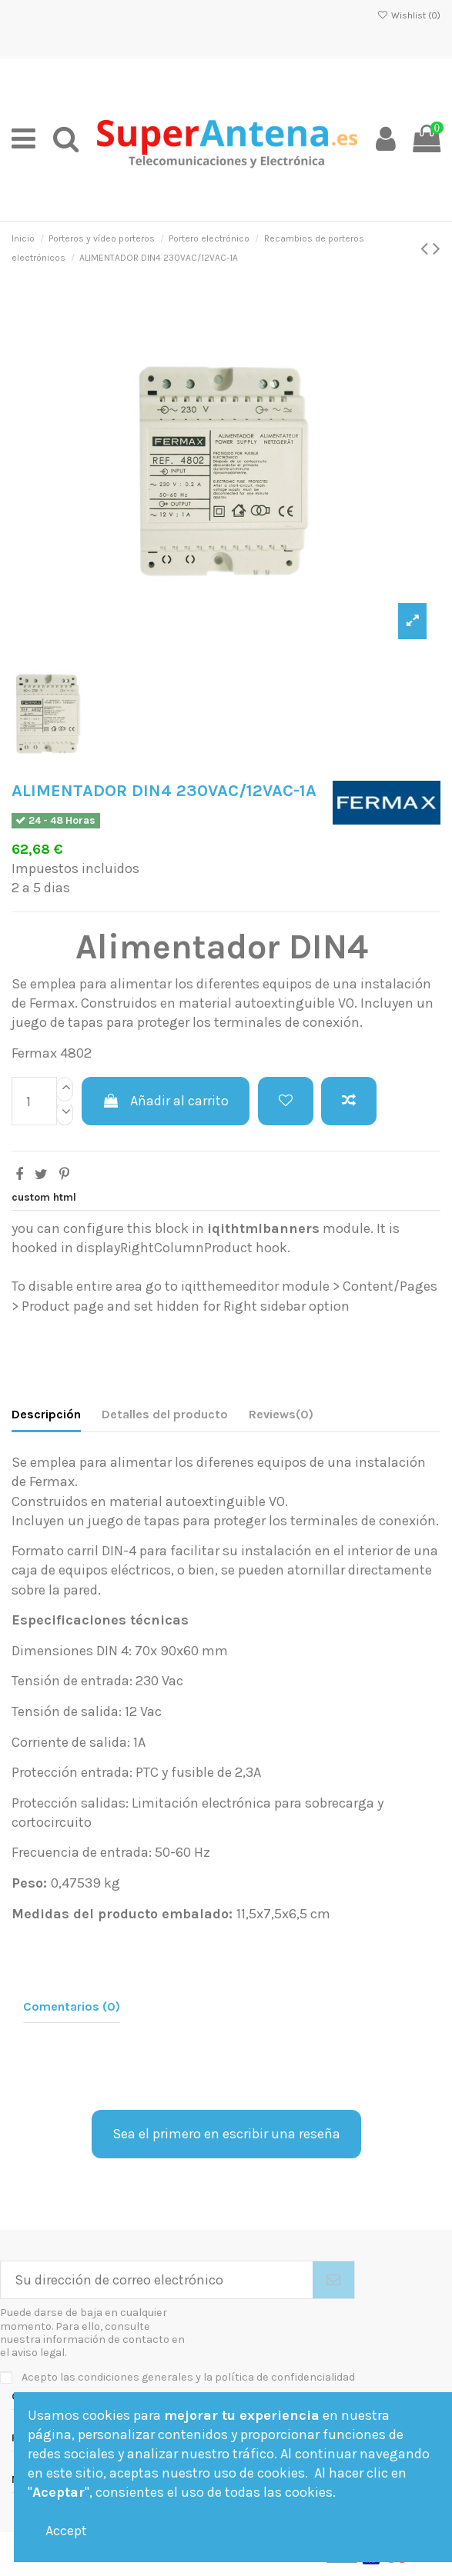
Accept (66, 2530)
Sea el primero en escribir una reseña (226, 2133)
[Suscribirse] (333, 2280)
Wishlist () (408, 15)
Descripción (46, 1414)
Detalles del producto (165, 1414)
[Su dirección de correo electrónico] (157, 2280)
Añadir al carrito (165, 1100)
